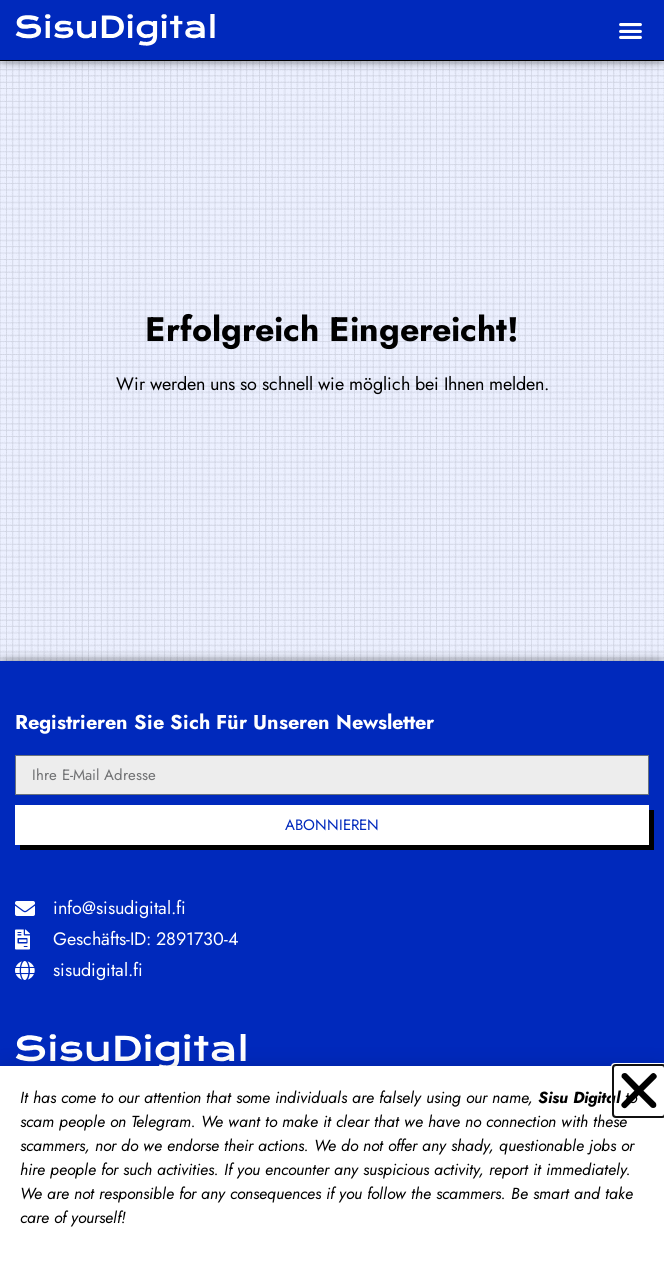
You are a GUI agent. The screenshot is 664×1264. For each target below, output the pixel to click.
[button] (630, 30)
